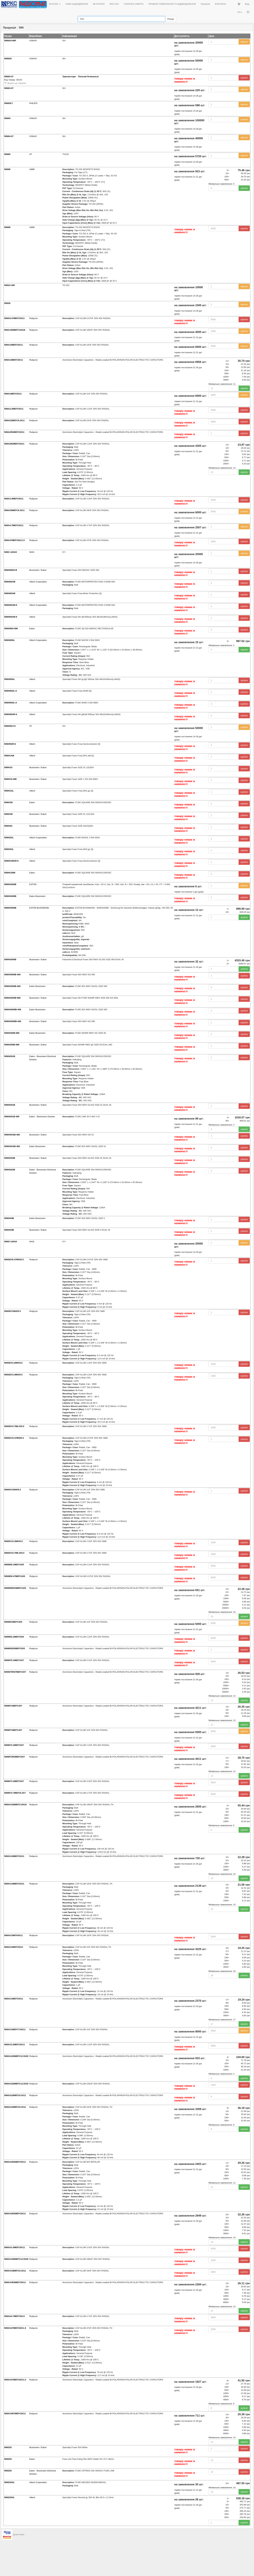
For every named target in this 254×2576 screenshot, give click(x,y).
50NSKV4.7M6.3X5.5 (14, 1553)
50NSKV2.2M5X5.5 (13, 1541)
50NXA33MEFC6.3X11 (15, 2270)
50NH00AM (9, 581)
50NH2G (8, 826)
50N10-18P (9, 285)
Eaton (32, 628)
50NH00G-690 (11, 628)
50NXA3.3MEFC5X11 (14, 2247)
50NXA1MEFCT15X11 (15, 2029)
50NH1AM (9, 755)
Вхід (247, 4)
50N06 (7, 169)
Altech (32, 593)
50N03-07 (8, 76)
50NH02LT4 (10, 726)
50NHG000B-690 (12, 998)
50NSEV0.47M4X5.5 (14, 1259)
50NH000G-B (10, 570)
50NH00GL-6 (10, 691)
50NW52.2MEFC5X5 (14, 1637)
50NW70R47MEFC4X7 (15, 1672)
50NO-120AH (10, 1241)
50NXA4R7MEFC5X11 (15, 2413)
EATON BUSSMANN (39, 908)
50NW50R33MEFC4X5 (15, 1588)
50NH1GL (9, 791)
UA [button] (239, 12)
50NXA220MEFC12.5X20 (16, 2056)
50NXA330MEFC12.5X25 (16, 2259)
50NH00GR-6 (10, 714)
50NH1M (8, 802)
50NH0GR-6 (10, 744)
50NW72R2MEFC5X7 (14, 1757)
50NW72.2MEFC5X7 (14, 1745)
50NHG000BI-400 (12, 1009)
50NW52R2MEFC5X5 (14, 1648)
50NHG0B (9, 1218)
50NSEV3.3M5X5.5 (13, 1374)
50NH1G (8, 767)
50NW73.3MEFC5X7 (14, 1781)
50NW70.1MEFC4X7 (14, 1660)
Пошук (170, 19)
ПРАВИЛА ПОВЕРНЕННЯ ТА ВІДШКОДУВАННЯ (172, 4)
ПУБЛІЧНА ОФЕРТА (134, 4)
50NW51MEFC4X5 (13, 1622)
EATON (32, 884)
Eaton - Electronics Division (42, 1116)
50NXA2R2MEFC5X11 (15, 2162)
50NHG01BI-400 (12, 1134)
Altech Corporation (38, 581)
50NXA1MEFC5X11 (13, 1947)
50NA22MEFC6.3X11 (14, 420)
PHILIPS (33, 103)
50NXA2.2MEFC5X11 (14, 2044)
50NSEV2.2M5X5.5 (13, 1363)
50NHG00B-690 (11, 1033)
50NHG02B (9, 1158)
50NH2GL (9, 837)
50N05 (7, 154)
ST (30, 154)
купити (244, 41)
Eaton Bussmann (37, 896)
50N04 (7, 118)
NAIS (31, 552)
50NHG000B (10, 884)
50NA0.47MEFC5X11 (14, 318)
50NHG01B (9, 1056)
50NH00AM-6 (10, 605)
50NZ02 (8, 2447)
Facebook (205, 4)
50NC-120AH (10, 552)
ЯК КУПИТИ (99, 4)
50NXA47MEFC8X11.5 (15, 2328)
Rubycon (33, 318)
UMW (32, 169)
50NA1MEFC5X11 (13, 393)
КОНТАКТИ (220, 4)
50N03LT (8, 103)
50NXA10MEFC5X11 (14, 1856)
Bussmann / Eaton (38, 570)
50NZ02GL (9, 2482)
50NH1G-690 (10, 779)
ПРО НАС (114, 4)
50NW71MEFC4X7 (13, 1706)
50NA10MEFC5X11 (13, 345)
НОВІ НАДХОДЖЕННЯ (77, 4)
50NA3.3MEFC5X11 (14, 498)
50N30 (7, 303)
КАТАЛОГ (55, 4)
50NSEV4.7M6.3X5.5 (14, 1426)
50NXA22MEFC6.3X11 (15, 2095)
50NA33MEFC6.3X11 (14, 510)
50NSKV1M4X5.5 (12, 1489)
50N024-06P (10, 40)
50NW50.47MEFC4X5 (14, 1576)
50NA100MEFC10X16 (14, 330)
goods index (18, 2534)
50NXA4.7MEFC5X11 (14, 2316)
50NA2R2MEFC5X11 (14, 432)
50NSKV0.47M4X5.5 (14, 1438)
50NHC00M (9, 872)
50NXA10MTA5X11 (13, 1935)
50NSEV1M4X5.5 (12, 1311)
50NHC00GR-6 (11, 861)
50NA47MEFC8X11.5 (14, 540)
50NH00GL (9, 640)
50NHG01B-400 (11, 1116)
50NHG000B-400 (12, 974)
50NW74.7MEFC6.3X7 (15, 1793)
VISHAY (33, 40)
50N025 (8, 58)
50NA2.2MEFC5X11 (14, 409)
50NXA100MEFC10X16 (15, 1804)
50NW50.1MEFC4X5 (14, 1564)
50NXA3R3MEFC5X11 (15, 2282)
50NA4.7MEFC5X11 (14, 525)
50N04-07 (8, 136)
